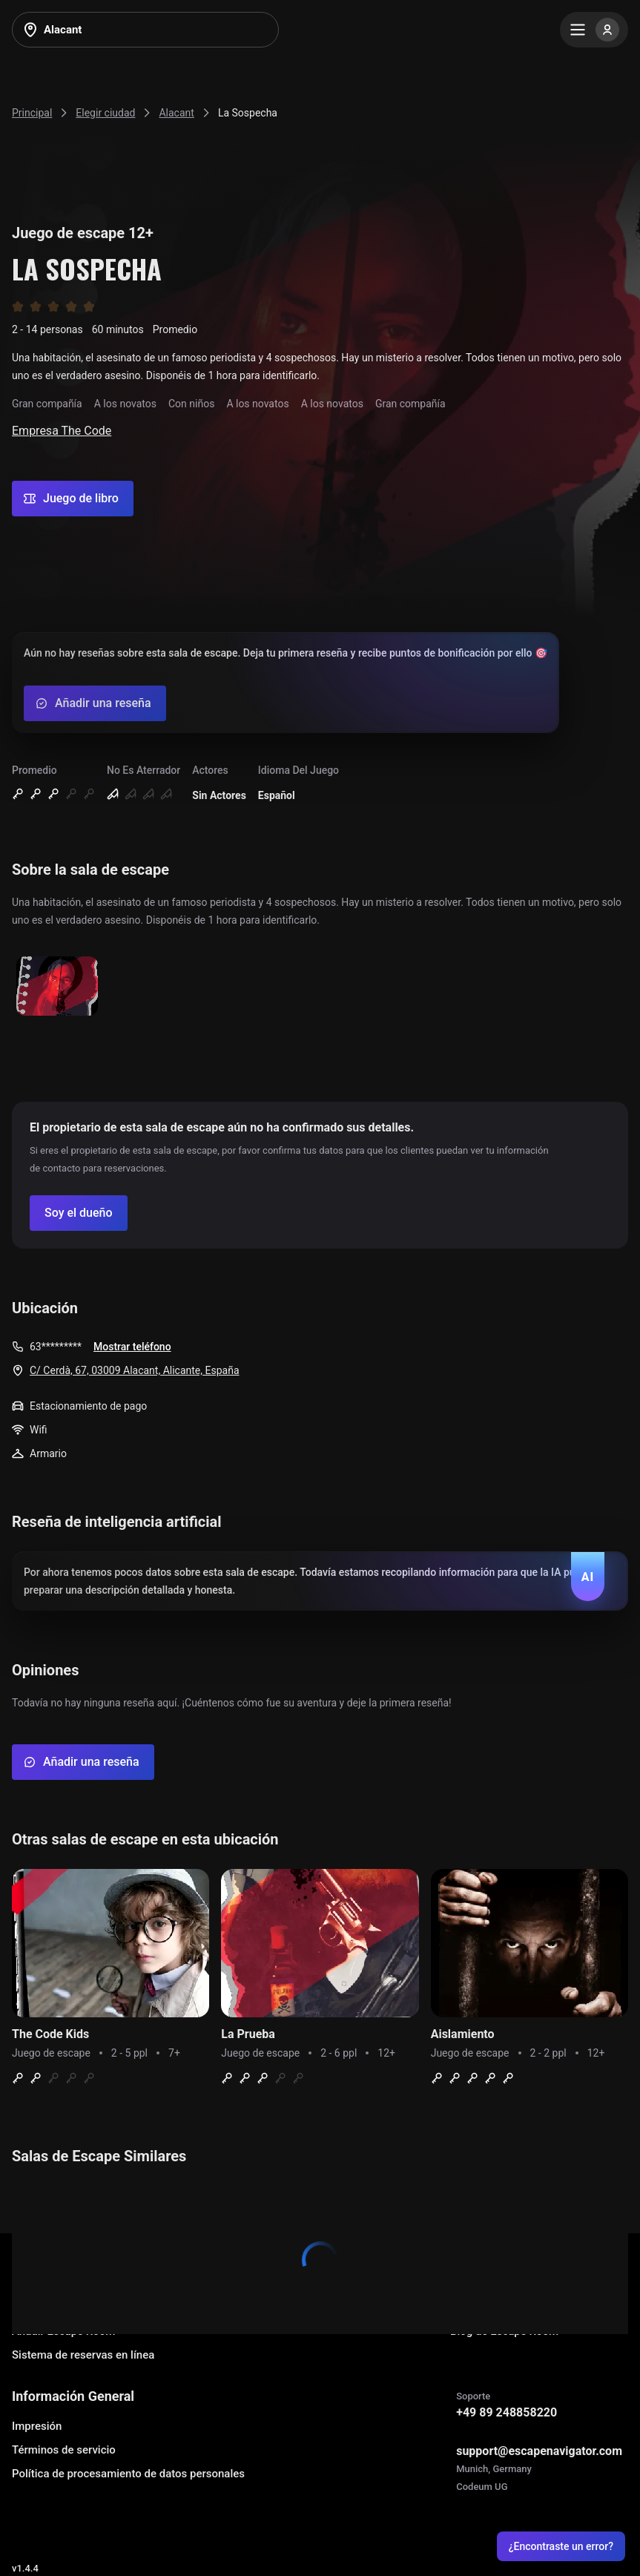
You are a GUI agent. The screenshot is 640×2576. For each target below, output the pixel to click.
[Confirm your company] (79, 1213)
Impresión (37, 2426)
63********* (56, 1347)
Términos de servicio (64, 2450)
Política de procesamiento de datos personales (128, 2473)
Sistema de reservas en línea (83, 2355)
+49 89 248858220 (506, 2412)
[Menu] (594, 29)
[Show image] (57, 987)
